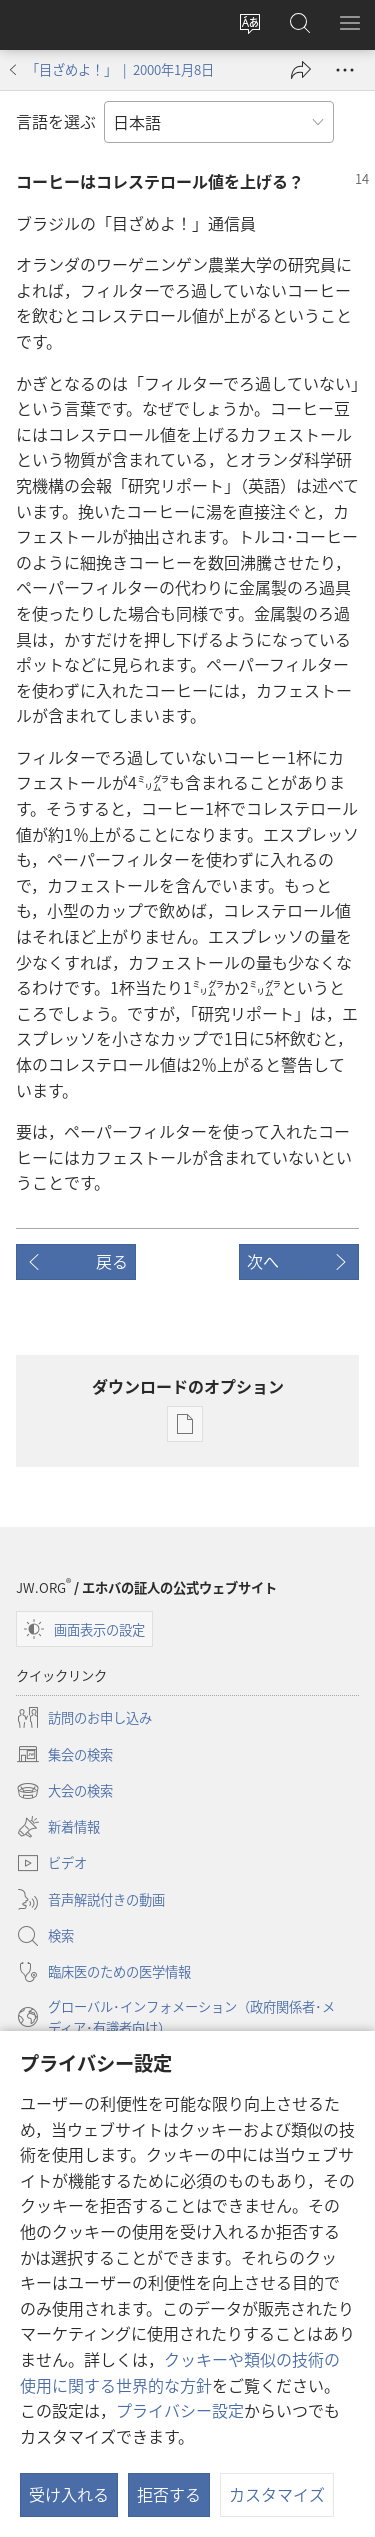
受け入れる (69, 2494)
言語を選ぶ (56, 121)
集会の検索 (64, 1754)
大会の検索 (64, 1791)
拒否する (169, 2494)
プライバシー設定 (180, 2410)
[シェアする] (301, 70)
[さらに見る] (345, 70)
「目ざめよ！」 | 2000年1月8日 (120, 69)
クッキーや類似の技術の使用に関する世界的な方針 (180, 2372)
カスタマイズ (277, 2494)
